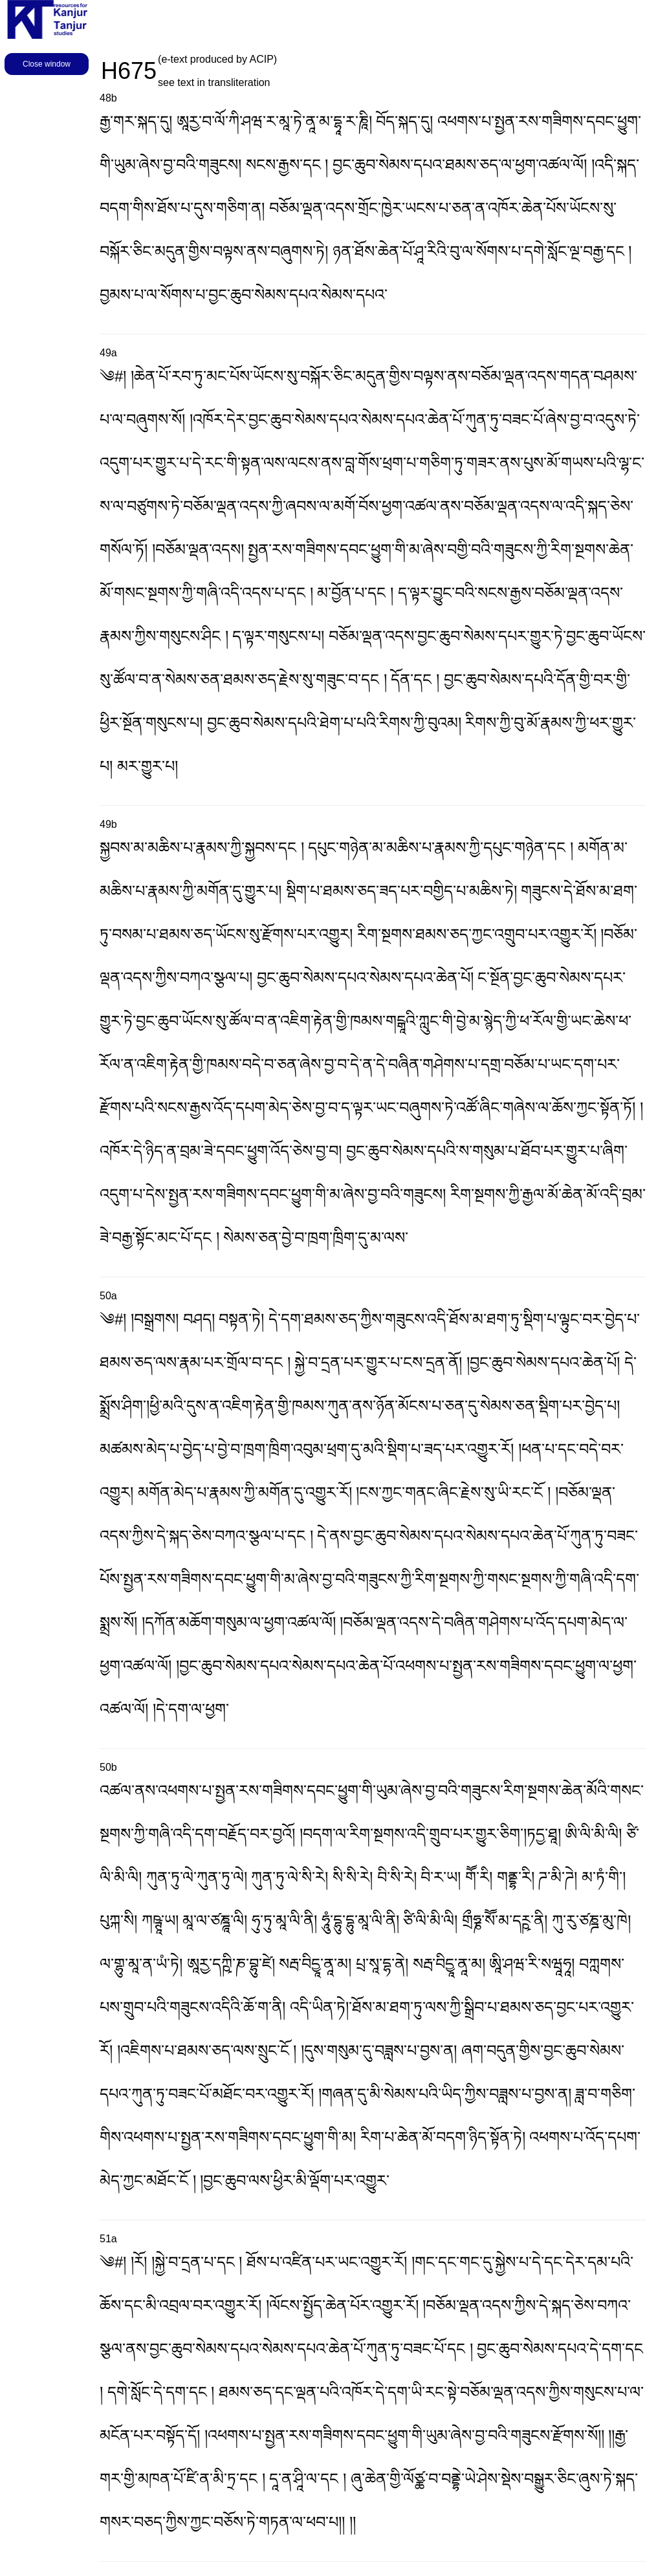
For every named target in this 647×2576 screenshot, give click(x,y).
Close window (47, 64)
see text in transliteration (214, 82)
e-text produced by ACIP (217, 59)
